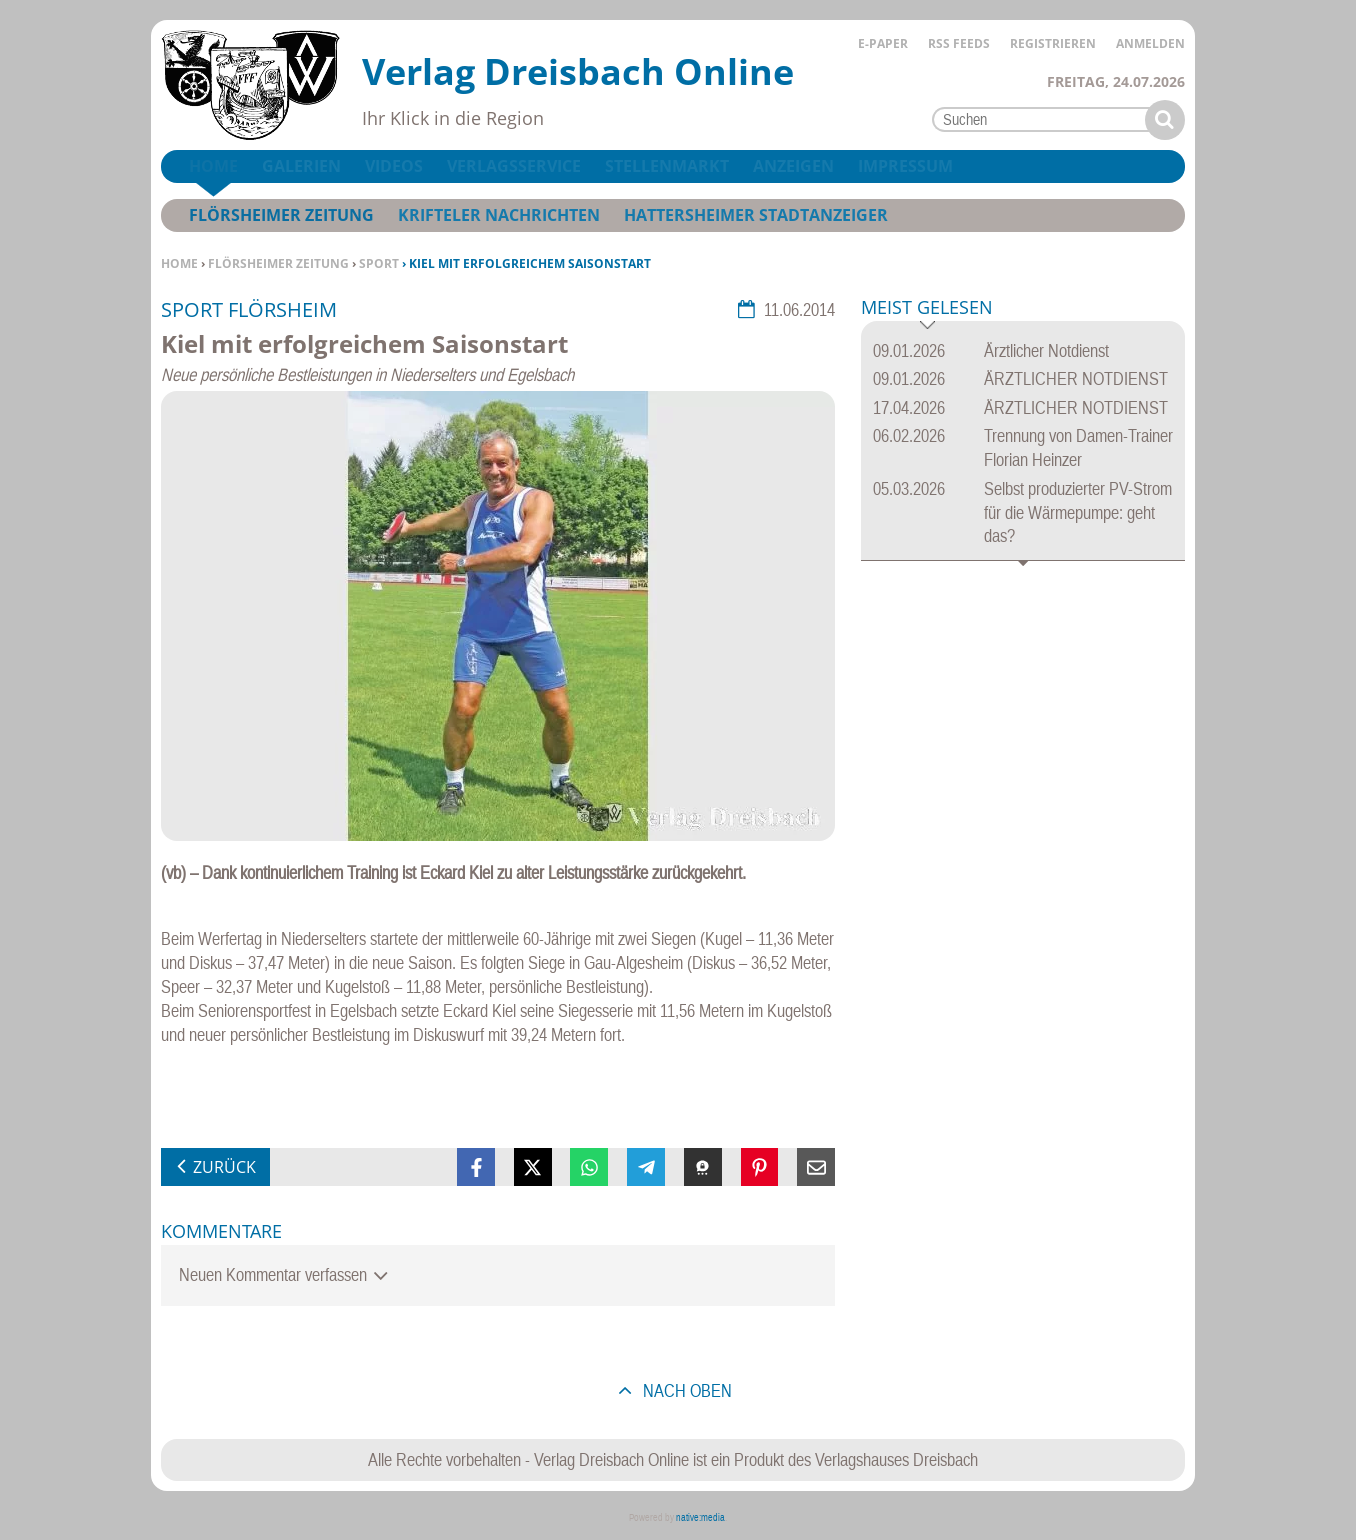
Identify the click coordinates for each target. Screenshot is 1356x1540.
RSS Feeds (959, 43)
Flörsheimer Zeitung (278, 263)
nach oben (685, 1390)
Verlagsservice (514, 166)
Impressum (905, 166)
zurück (224, 1167)
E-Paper (883, 43)
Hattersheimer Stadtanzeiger (756, 215)
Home (179, 263)
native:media (700, 1517)
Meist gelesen (927, 308)
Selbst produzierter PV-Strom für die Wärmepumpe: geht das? (1078, 512)
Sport (379, 263)
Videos (394, 166)
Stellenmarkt (667, 166)
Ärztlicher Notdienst (1046, 350)
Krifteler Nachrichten (499, 215)
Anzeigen (793, 166)
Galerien (301, 166)
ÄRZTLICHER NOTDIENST (1076, 378)
